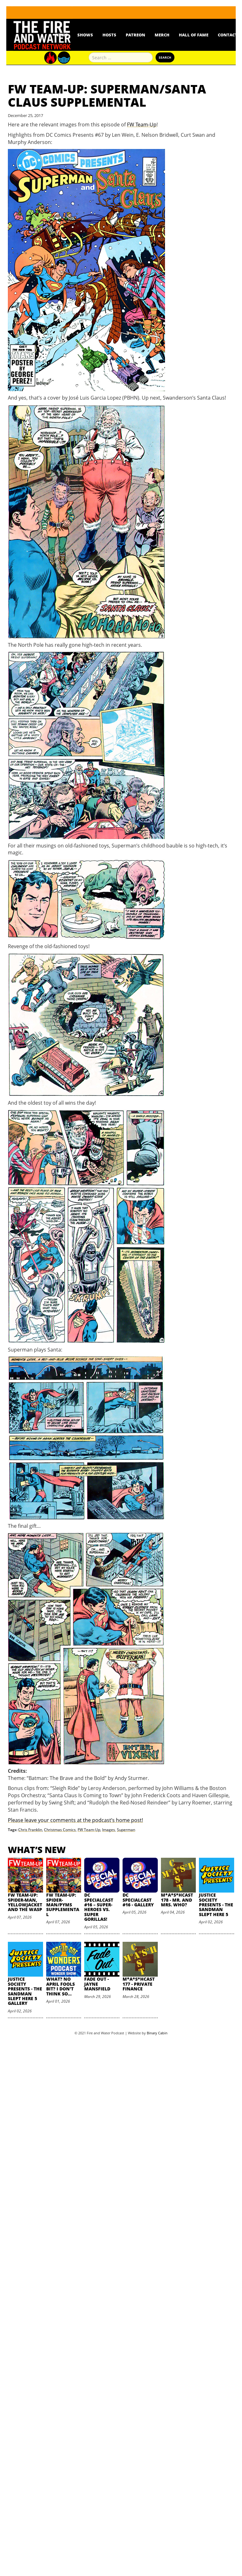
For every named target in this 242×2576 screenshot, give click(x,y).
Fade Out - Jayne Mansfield (97, 1984)
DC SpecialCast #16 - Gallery (138, 1900)
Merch (162, 35)
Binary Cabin (157, 2033)
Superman (126, 1829)
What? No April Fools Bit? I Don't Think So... (60, 1986)
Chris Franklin (30, 1829)
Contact (227, 35)
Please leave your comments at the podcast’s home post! (75, 1820)
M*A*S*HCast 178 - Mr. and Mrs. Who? (177, 1900)
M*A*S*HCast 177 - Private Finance (139, 1984)
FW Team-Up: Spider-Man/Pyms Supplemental (62, 1904)
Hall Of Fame (193, 35)
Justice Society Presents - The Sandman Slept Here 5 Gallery (25, 1991)
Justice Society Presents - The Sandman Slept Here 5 (216, 1904)
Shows (85, 35)
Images (108, 1829)
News (61, 35)
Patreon (135, 35)
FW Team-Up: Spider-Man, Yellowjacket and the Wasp (25, 1902)
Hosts (109, 35)
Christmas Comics (60, 1829)
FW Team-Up (142, 124)
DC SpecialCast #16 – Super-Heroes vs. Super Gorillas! (98, 1907)
